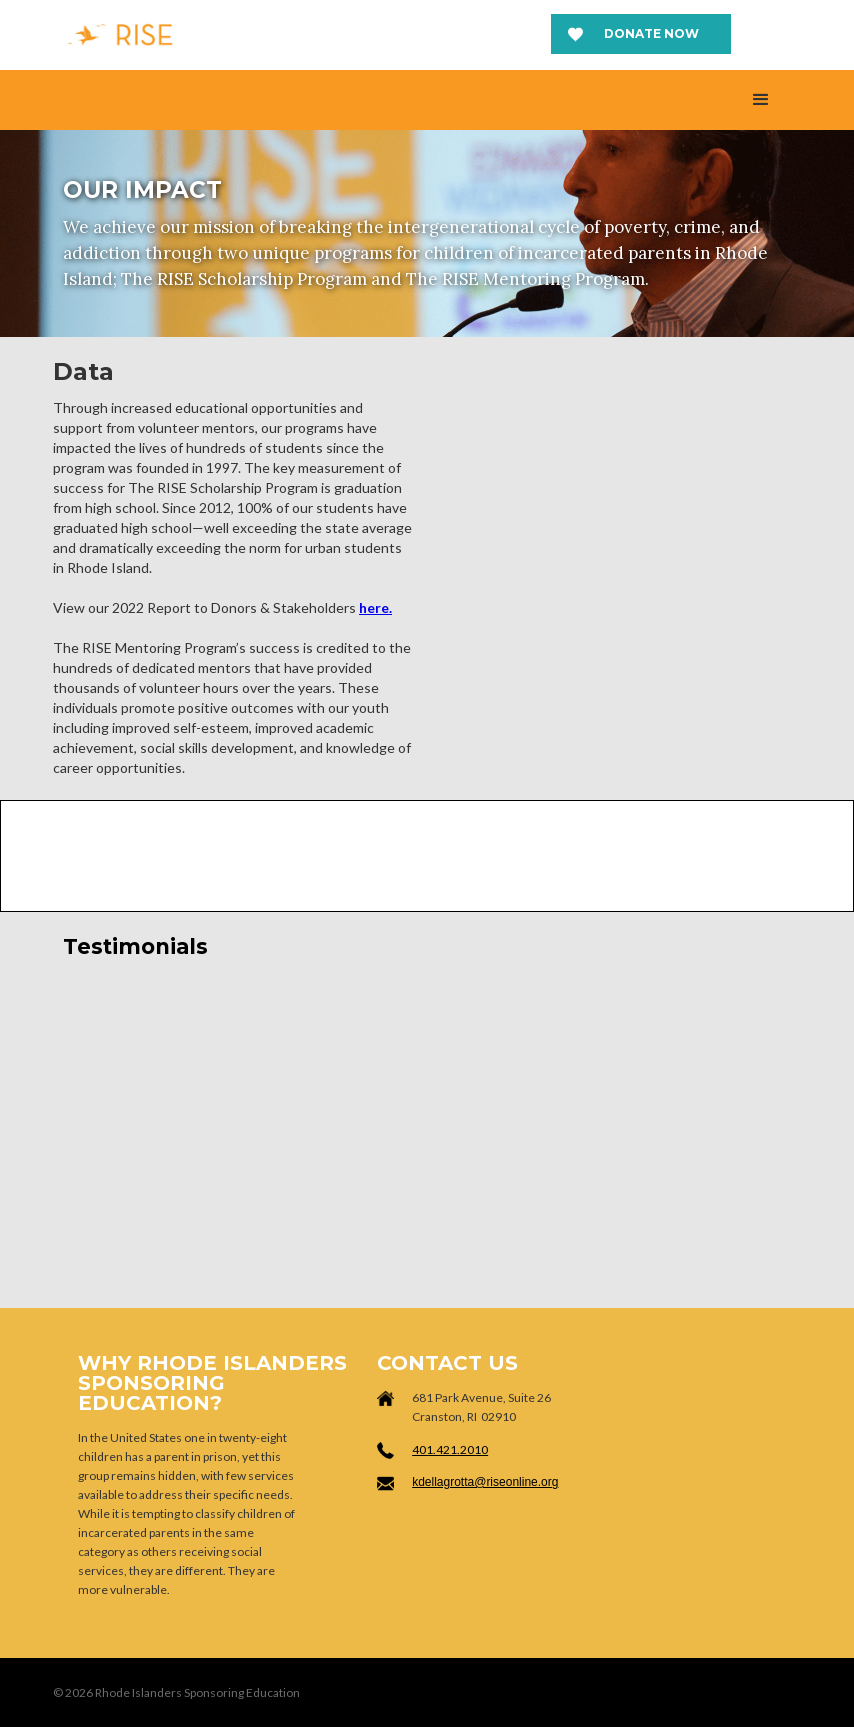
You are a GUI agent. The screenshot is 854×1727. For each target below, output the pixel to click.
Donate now (651, 33)
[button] (761, 100)
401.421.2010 (450, 1449)
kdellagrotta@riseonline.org (485, 1482)
